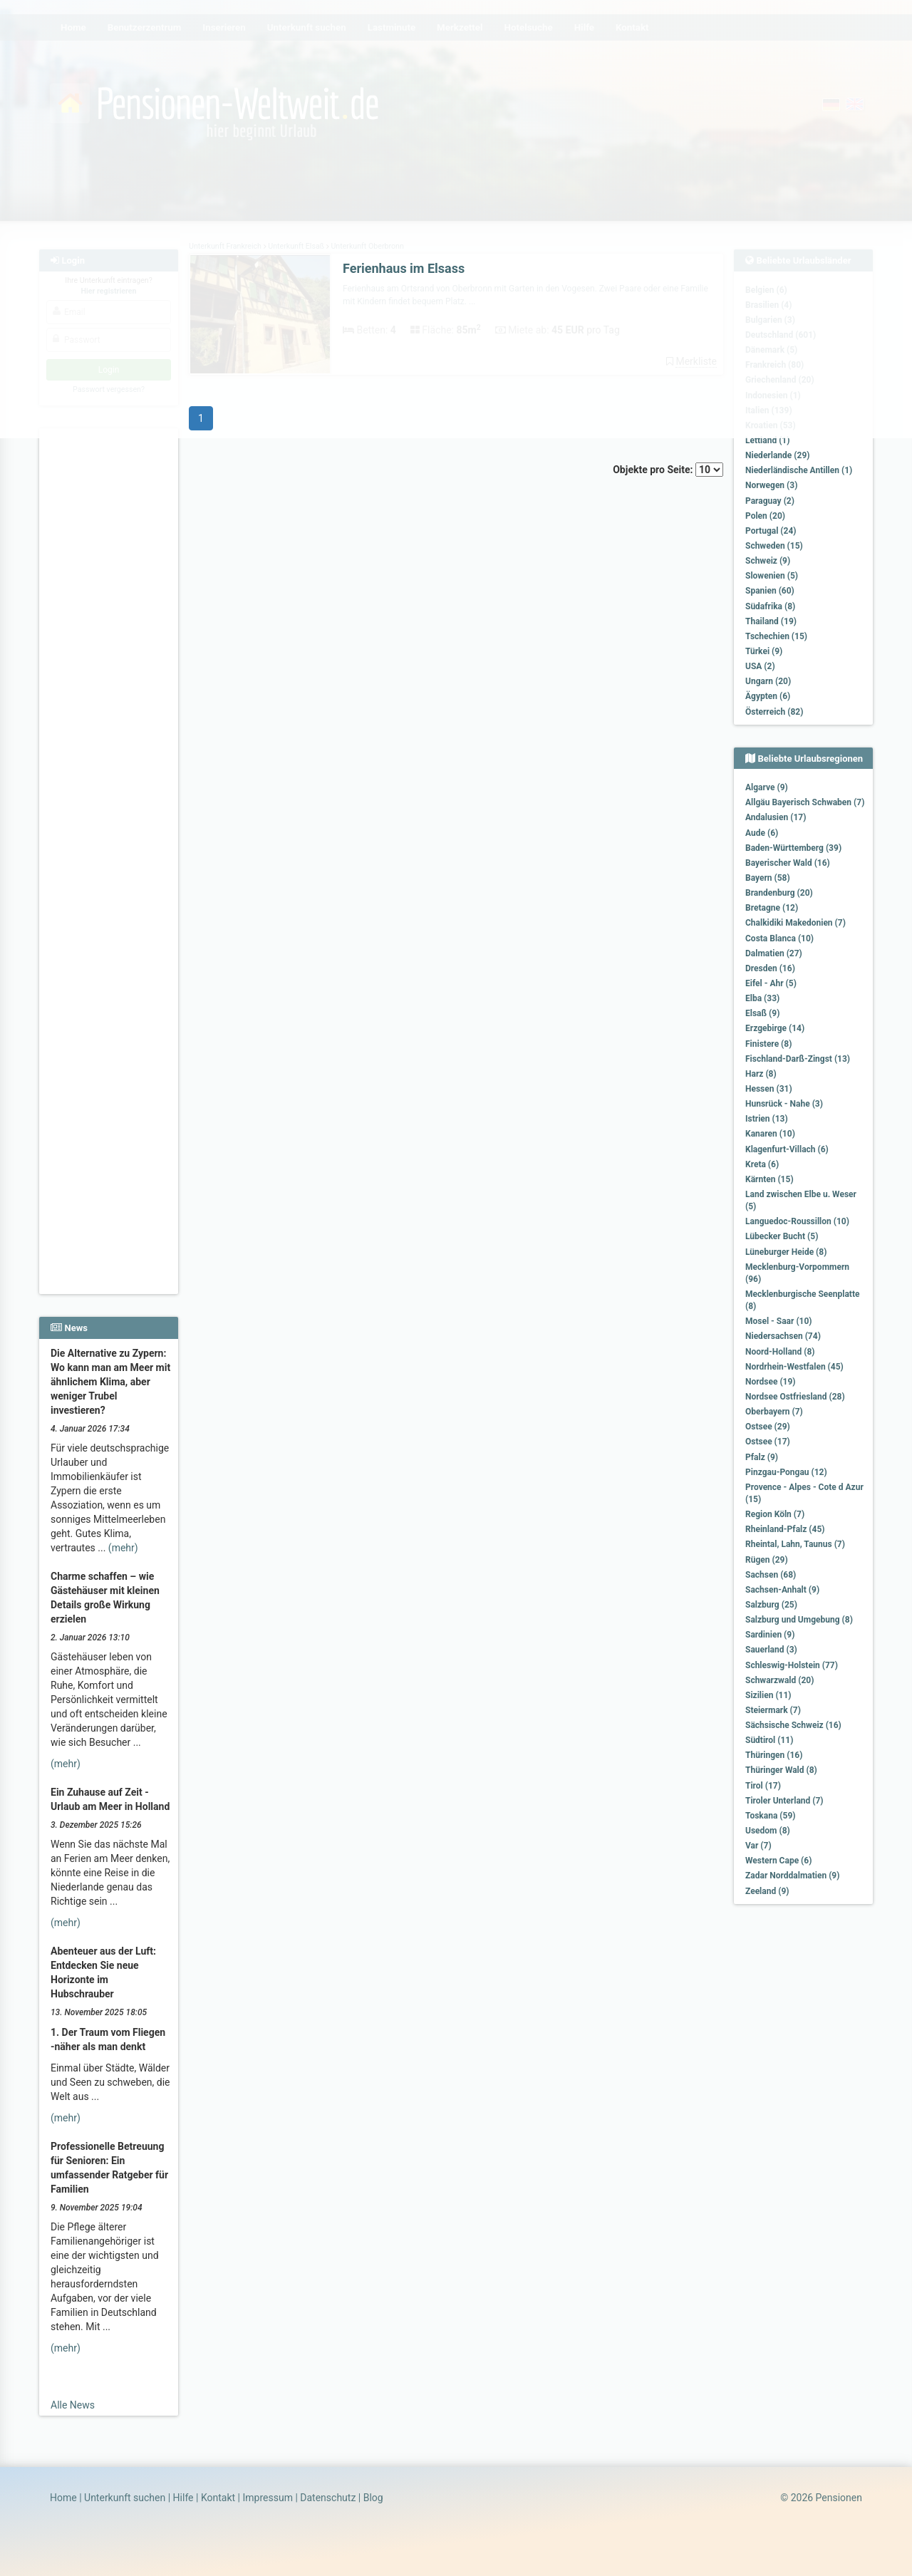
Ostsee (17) (767, 1442)
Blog (373, 2497)
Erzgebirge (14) (774, 1028)
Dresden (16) (770, 968)
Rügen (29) (766, 1560)
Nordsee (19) (770, 1382)
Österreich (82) (774, 712)
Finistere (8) (768, 1044)
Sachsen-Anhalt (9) (782, 1590)
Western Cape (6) (778, 1861)
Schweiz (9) (767, 561)
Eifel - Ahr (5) (771, 983)
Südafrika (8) (770, 606)
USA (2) (760, 666)
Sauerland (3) (771, 1650)
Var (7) (758, 1846)
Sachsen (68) (770, 1575)
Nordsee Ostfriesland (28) (795, 1397)
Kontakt (218, 2497)
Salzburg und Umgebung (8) (799, 1620)
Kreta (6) (762, 1164)
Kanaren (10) (770, 1134)
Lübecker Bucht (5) (781, 1236)
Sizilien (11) (768, 1695)
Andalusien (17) (775, 817)
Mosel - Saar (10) (778, 1321)
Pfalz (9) (761, 1457)
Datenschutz (328, 2497)
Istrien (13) (766, 1119)
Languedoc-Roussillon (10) (797, 1221)
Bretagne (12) (771, 908)
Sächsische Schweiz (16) (793, 1725)
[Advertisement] (111, 649)
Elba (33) (762, 998)
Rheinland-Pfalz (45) (785, 1529)
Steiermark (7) (773, 1710)
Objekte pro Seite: (668, 469)
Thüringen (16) (773, 1755)
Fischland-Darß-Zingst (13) (797, 1059)
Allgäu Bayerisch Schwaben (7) (804, 802)
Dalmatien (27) (773, 953)
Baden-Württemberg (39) (793, 848)
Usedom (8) (767, 1831)
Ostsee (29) (767, 1427)
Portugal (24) (771, 531)
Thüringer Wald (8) (781, 1770)
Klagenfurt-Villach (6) (787, 1149)
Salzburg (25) (771, 1605)
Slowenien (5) (771, 576)
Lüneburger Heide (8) (785, 1252)
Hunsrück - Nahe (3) (784, 1104)
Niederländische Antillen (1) (798, 470)
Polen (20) (765, 516)
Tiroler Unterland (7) (784, 1801)
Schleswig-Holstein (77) (791, 1665)
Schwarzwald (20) (779, 1680)
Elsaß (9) (762, 1013)
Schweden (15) (774, 546)
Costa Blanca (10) (779, 938)
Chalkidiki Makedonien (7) (795, 923)
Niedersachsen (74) (783, 1336)
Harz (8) (761, 1074)
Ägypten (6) (767, 696)
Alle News (73, 2405)
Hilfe (183, 2497)
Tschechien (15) (776, 636)
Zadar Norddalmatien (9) (792, 1876)
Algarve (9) (766, 787)
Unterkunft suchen (124, 2497)
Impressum (267, 2497)
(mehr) (123, 1547)
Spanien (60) (769, 591)
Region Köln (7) (774, 1514)
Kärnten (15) (769, 1179)
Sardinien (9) (769, 1635)
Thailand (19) (771, 621)
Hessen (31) (768, 1089)
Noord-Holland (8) (780, 1352)
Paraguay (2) (769, 501)
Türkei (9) (763, 651)
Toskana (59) (770, 1816)
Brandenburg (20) (779, 893)
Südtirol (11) (769, 1740)
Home (63, 2497)
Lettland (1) (767, 440)
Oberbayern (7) (774, 1412)
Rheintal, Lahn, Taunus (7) (795, 1544)
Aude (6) (761, 833)
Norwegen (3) (771, 485)
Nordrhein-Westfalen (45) (794, 1367)
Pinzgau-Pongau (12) (786, 1472)
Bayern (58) (767, 878)
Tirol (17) (763, 1786)
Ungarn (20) (768, 681)
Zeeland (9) (767, 1891)
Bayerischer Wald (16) (787, 863)
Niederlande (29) (777, 455)
